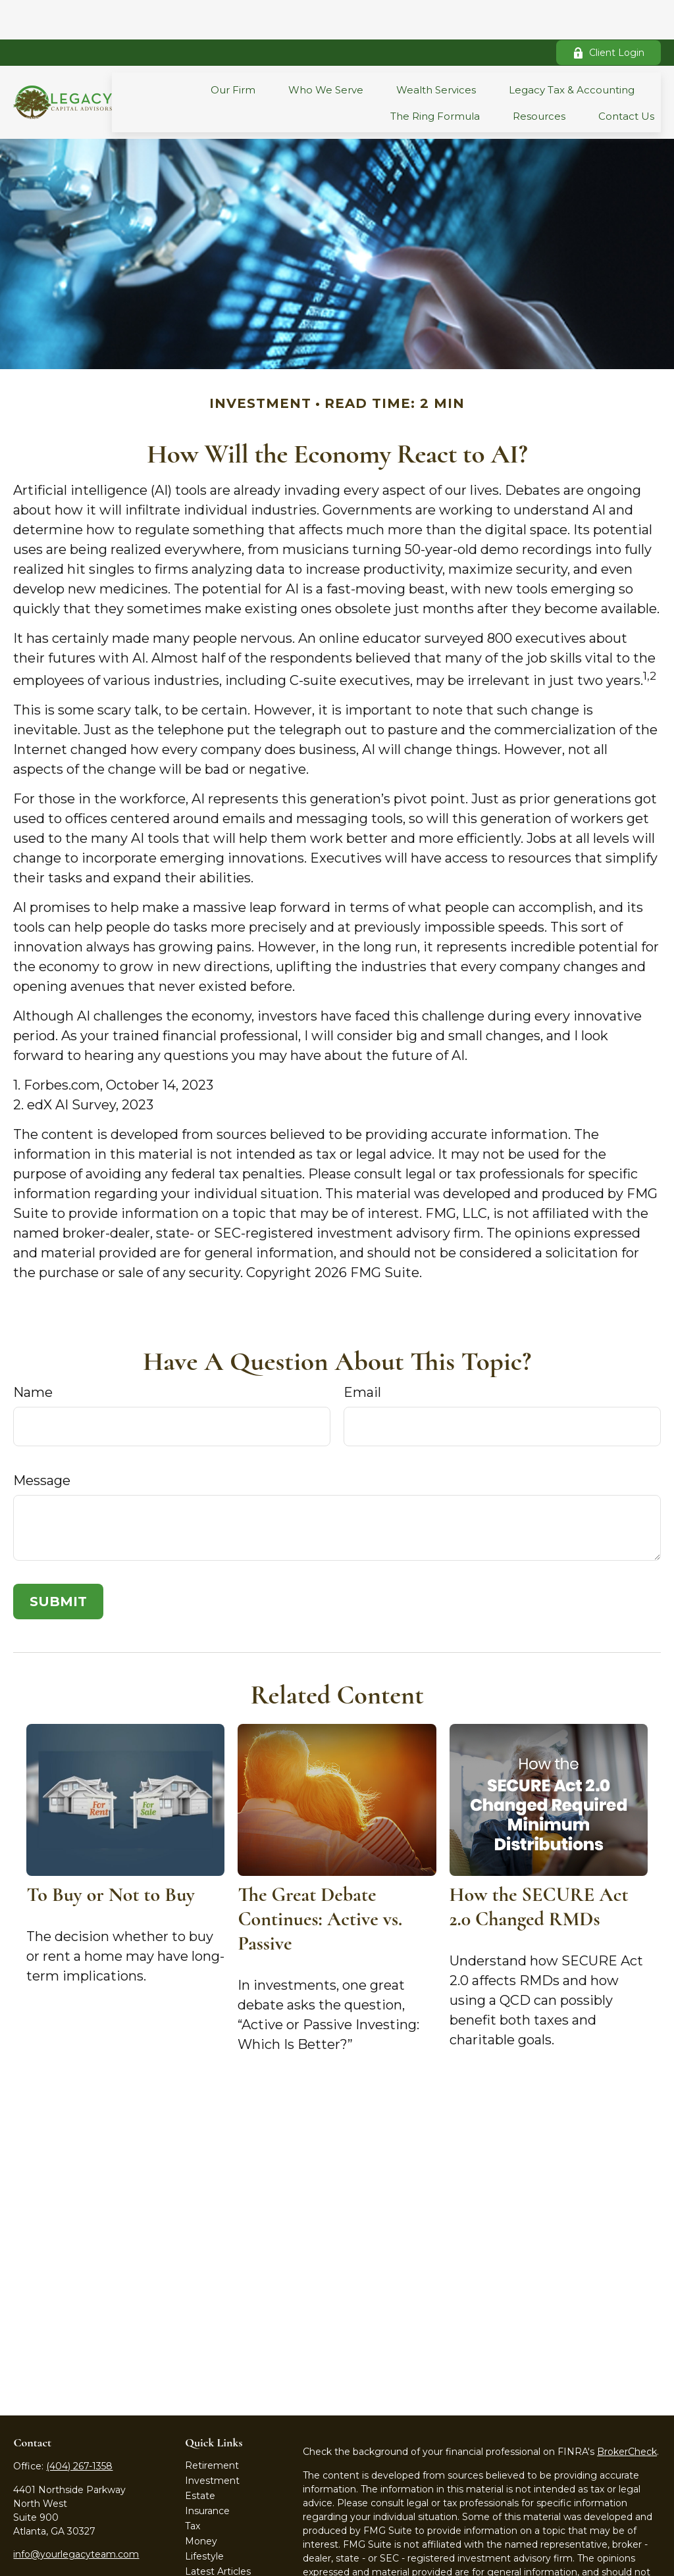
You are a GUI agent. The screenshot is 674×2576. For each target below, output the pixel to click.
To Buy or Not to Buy (110, 1855)
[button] (233, 49)
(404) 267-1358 (79, 2427)
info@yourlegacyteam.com (76, 2515)
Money (201, 2502)
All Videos (207, 2547)
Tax (192, 2486)
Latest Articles (218, 2532)
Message (41, 1441)
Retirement (212, 2426)
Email (362, 1353)
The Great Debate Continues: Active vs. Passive (320, 1879)
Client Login (608, 13)
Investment (212, 2441)
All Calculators (216, 2562)
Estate (200, 2456)
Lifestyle (204, 2517)
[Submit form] (58, 1562)
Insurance (207, 2471)
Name (33, 1353)
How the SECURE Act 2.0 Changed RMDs (539, 1867)
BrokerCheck (627, 2412)
